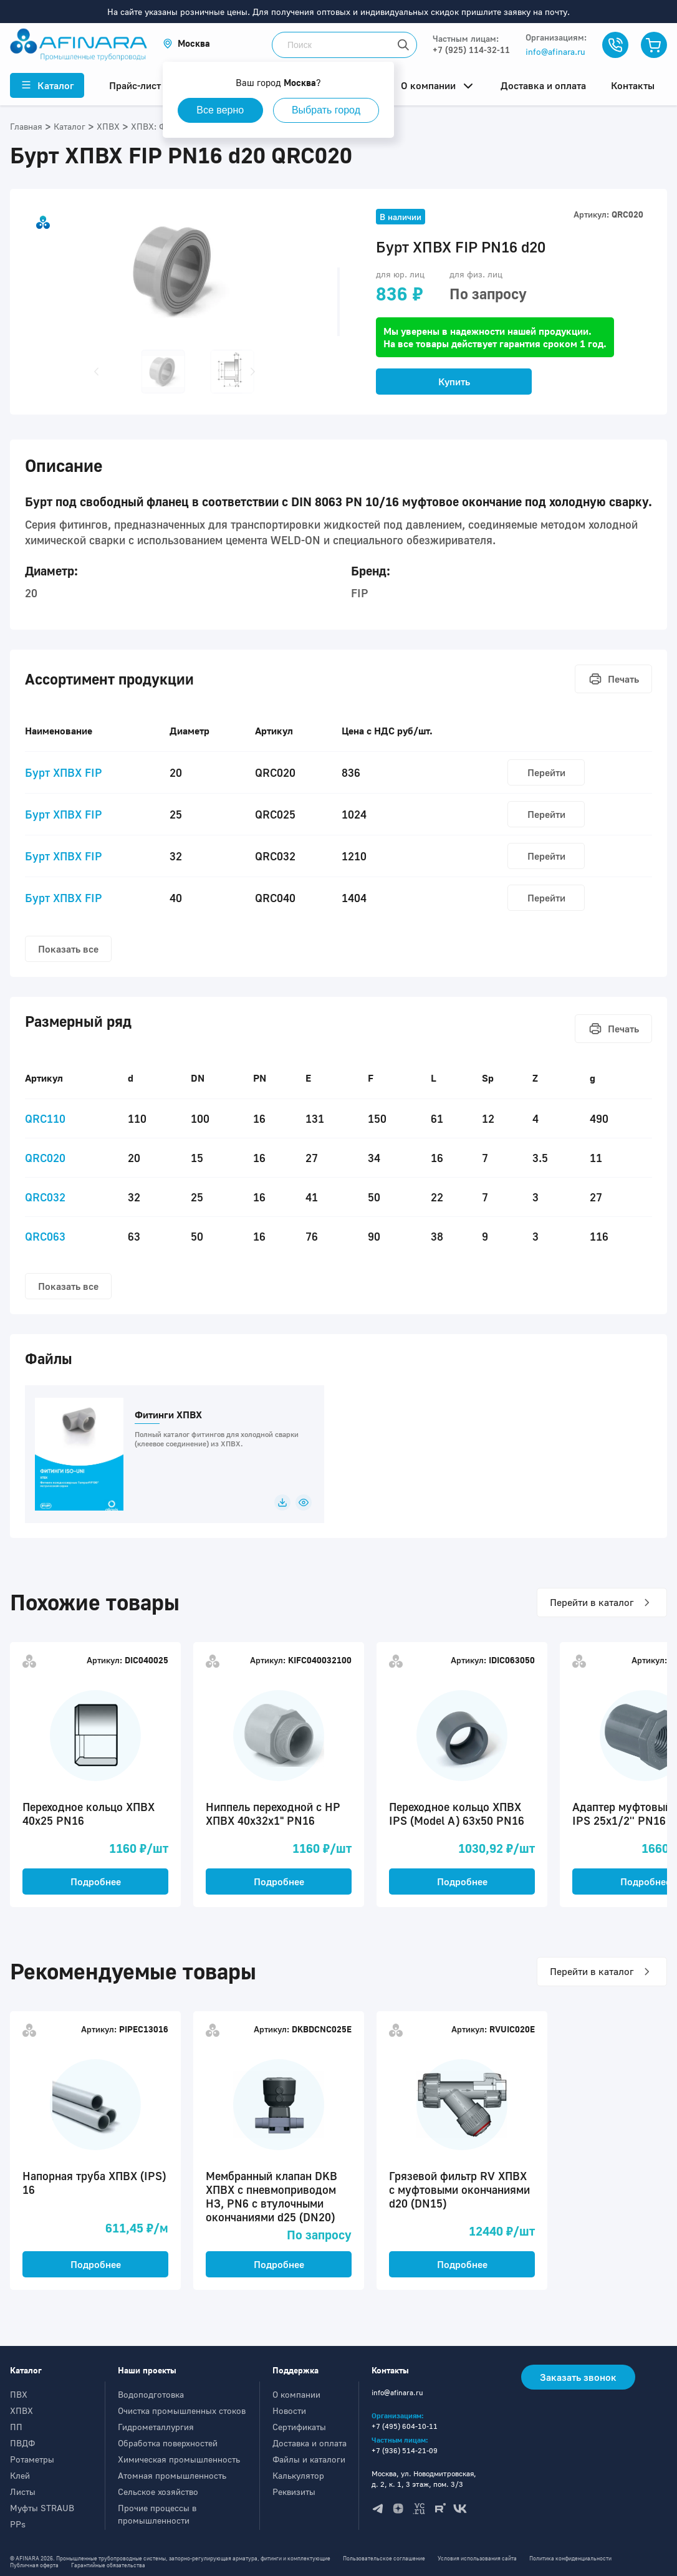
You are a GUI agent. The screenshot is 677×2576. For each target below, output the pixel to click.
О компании (296, 2394)
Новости (289, 2410)
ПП (16, 2426)
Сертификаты (299, 2426)
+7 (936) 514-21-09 (405, 2450)
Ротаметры (32, 2459)
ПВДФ (22, 2443)
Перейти (546, 772)
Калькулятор (298, 2475)
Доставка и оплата (309, 2443)
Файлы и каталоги (308, 2459)
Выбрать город (327, 110)
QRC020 (45, 1158)
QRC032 (45, 1197)
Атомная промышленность (172, 2475)
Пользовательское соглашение (384, 2558)
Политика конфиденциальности (570, 2558)
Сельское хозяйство (158, 2491)
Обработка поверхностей (168, 2443)
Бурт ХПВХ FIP (63, 772)
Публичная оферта (34, 2565)
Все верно (220, 110)
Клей (20, 2475)
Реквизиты (293, 2491)
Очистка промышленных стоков (182, 2410)
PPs (18, 2524)
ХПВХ (21, 2410)
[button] (186, 43)
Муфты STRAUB (42, 2507)
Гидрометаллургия (156, 2426)
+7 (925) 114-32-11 (471, 49)
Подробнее (95, 1881)
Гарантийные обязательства (108, 2565)
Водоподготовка (151, 2394)
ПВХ (18, 2394)
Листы (23, 2491)
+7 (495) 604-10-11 (405, 2426)
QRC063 (45, 1236)
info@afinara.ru (555, 51)
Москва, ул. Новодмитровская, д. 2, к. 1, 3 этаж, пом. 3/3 (424, 2479)
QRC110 (45, 1118)
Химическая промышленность (179, 2459)
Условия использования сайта (477, 2558)
